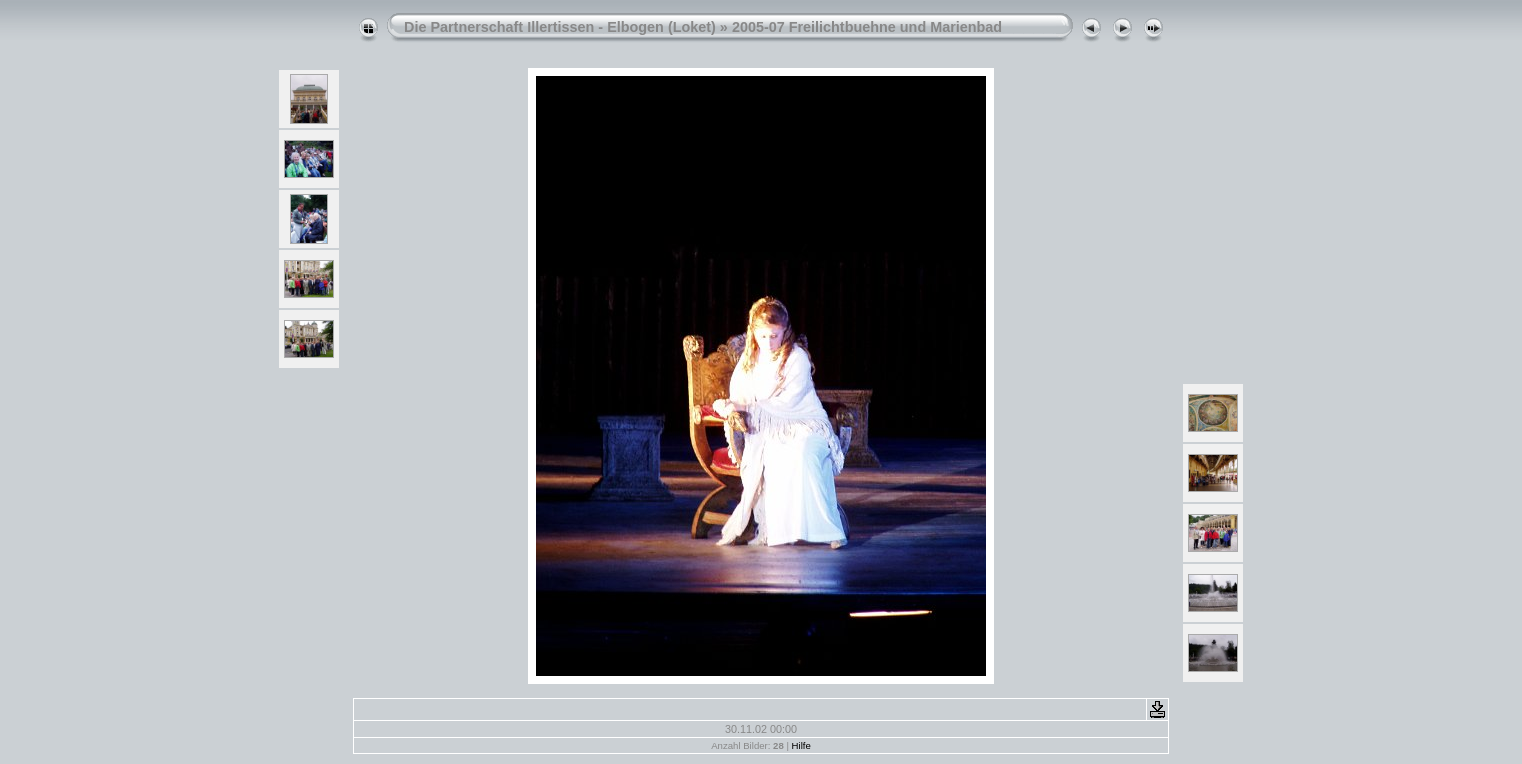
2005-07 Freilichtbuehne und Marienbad (867, 27)
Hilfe (801, 745)
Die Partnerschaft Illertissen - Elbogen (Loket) (560, 27)
